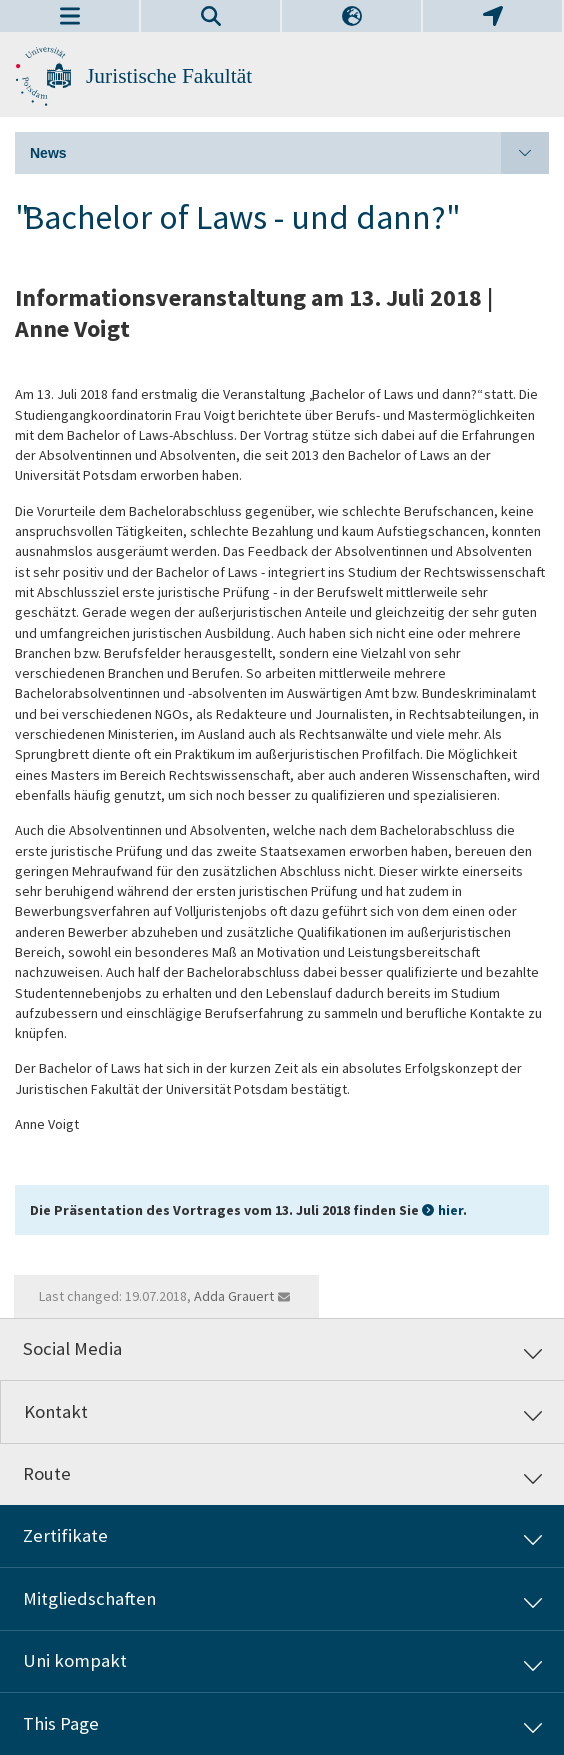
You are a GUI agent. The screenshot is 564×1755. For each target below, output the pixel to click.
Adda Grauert (234, 1296)
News (289, 153)
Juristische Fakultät (169, 76)
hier (450, 1210)
